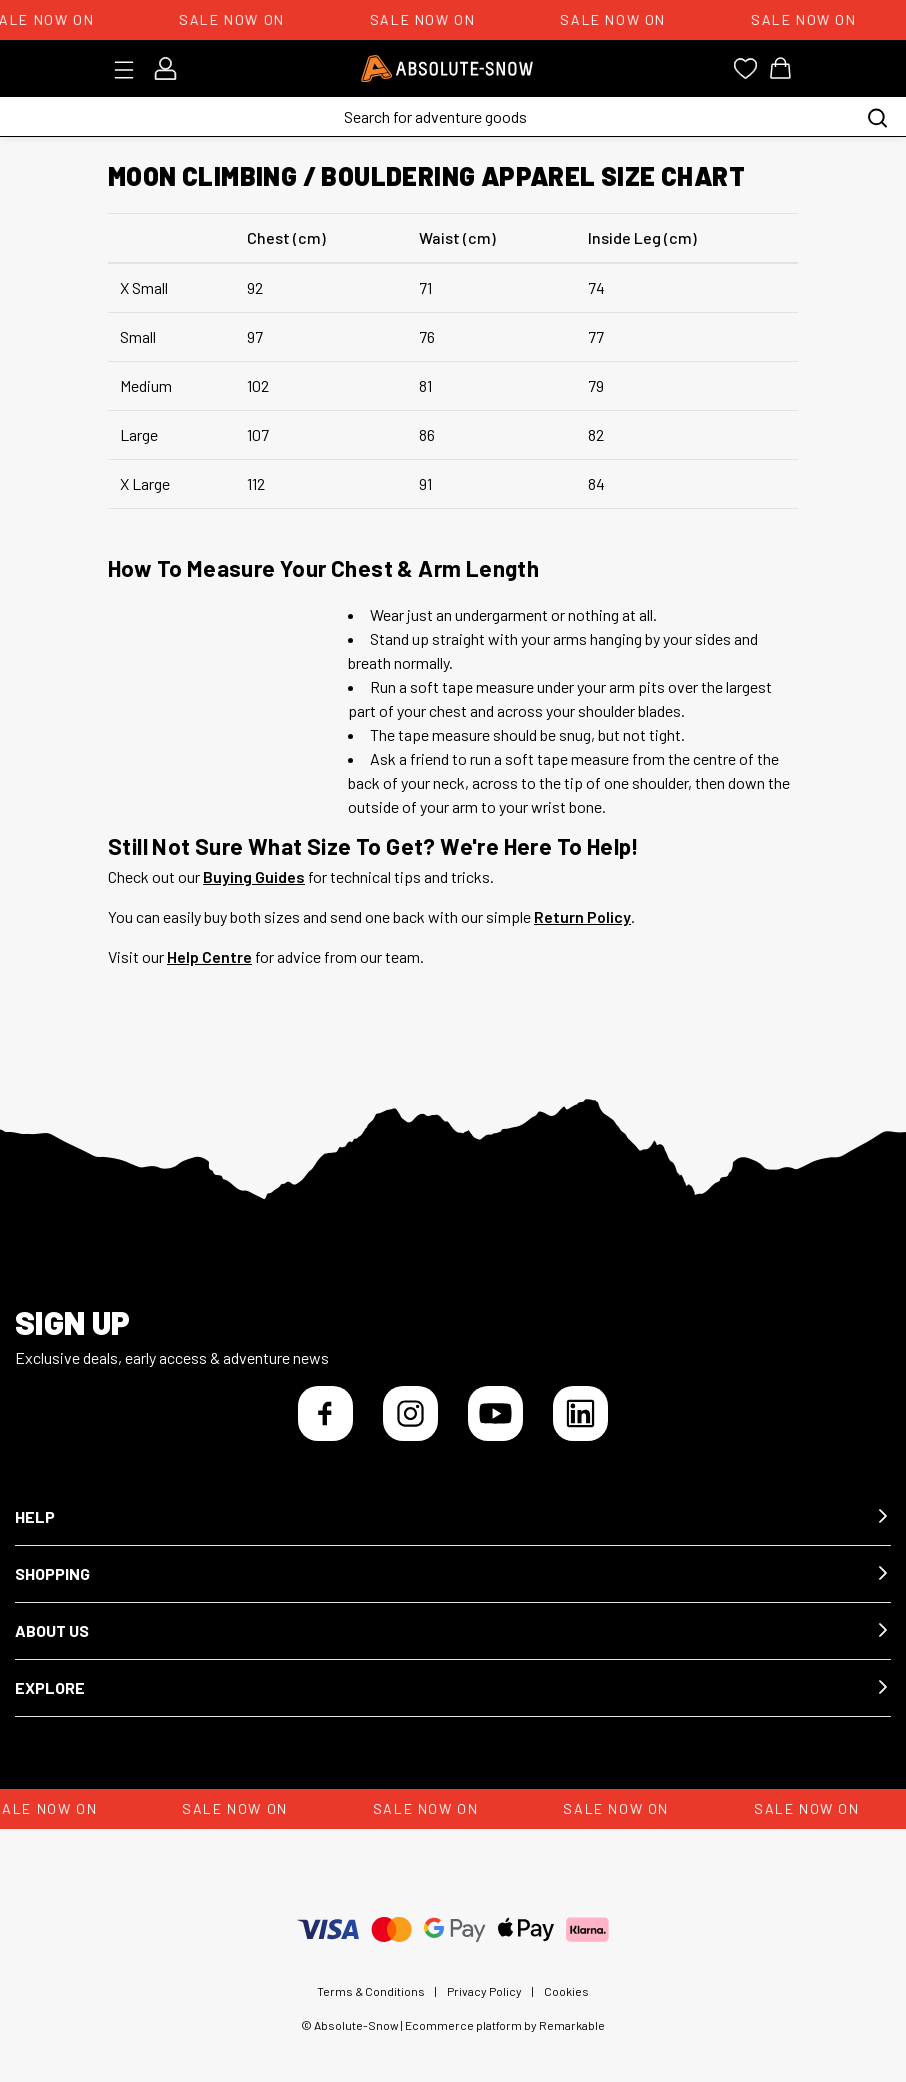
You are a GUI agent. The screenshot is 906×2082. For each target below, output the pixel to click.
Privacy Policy (484, 1991)
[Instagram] (410, 1413)
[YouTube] (495, 1413)
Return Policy (582, 916)
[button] (453, 1517)
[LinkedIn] (580, 1413)
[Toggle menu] (130, 70)
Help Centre (209, 956)
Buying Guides (254, 876)
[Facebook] (325, 1413)
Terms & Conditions (371, 1991)
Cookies (566, 1991)
